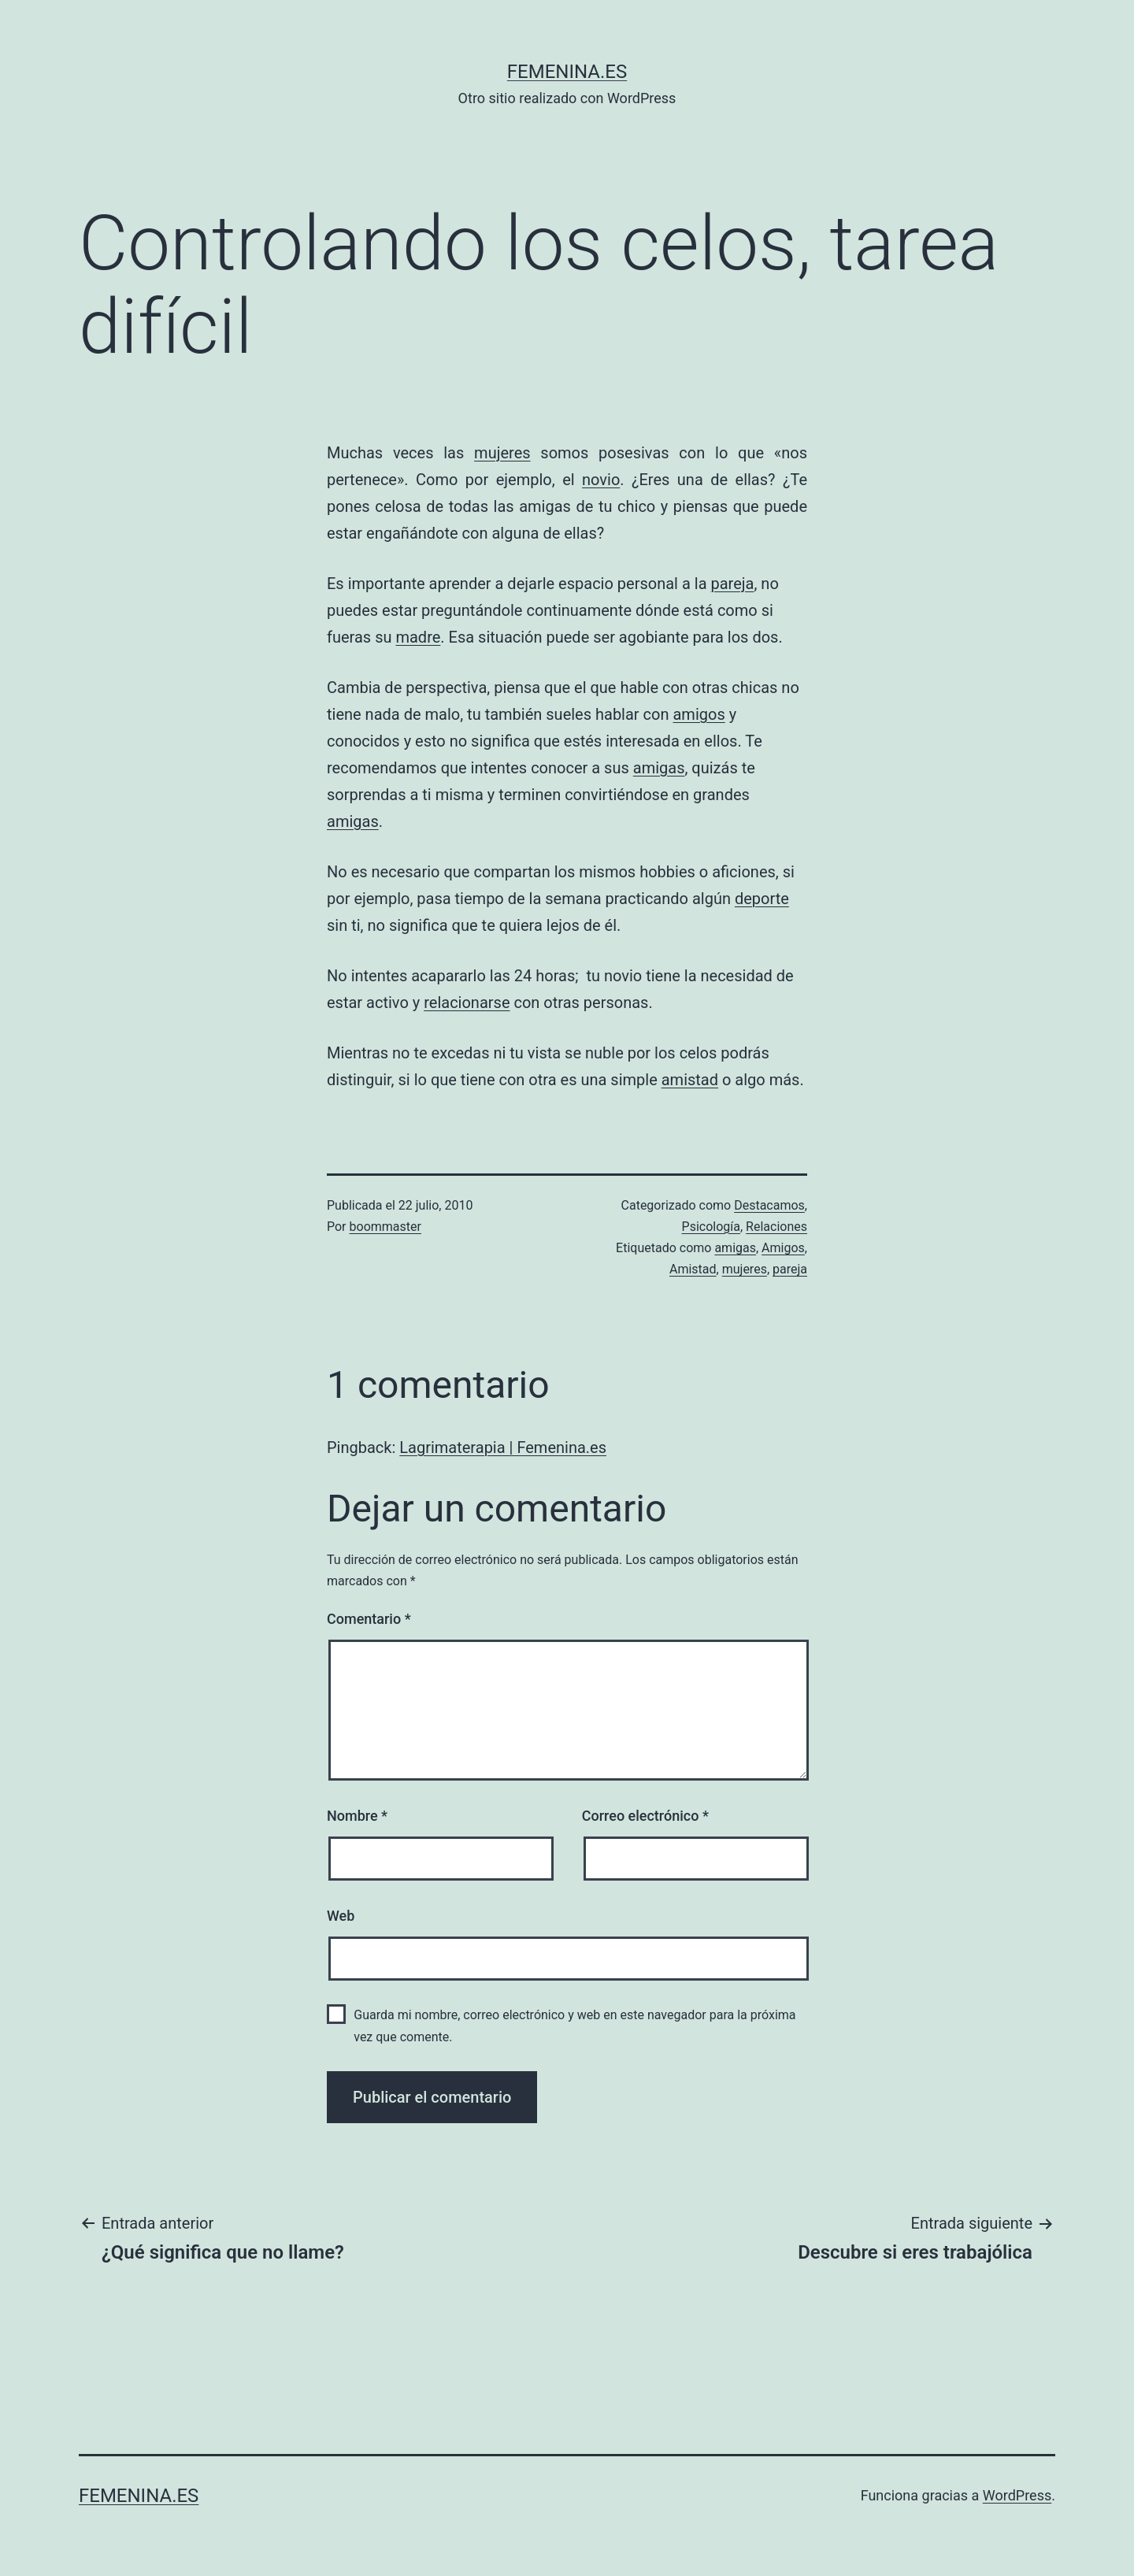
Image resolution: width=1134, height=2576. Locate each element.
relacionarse (467, 1002)
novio (601, 479)
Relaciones (776, 1226)
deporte (762, 898)
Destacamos (769, 1205)
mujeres (502, 452)
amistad (690, 1079)
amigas (659, 767)
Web (340, 1915)
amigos (698, 714)
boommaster (385, 1226)
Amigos (783, 1247)
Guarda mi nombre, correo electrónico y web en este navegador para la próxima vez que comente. (574, 2025)
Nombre (357, 1815)
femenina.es (567, 72)
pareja (732, 583)
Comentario (369, 1618)
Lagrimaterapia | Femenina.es (502, 1447)
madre (417, 637)
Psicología (711, 1226)
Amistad (693, 1269)
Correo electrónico (645, 1815)
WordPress (1017, 2495)
